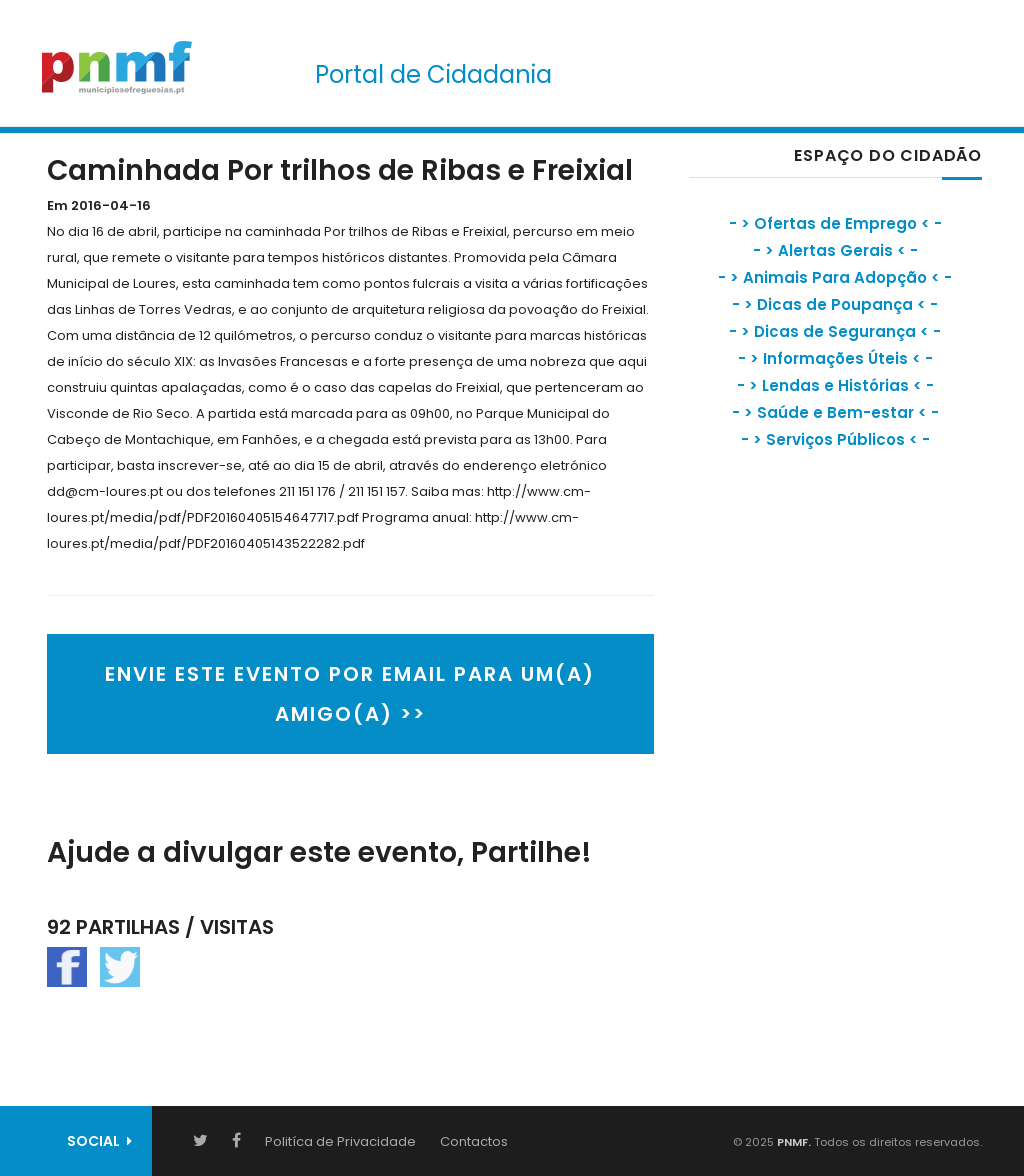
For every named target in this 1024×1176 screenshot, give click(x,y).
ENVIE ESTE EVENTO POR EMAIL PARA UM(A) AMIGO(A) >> (350, 694)
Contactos (474, 1141)
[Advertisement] (839, 645)
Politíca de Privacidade (340, 1141)
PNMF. (792, 1142)
